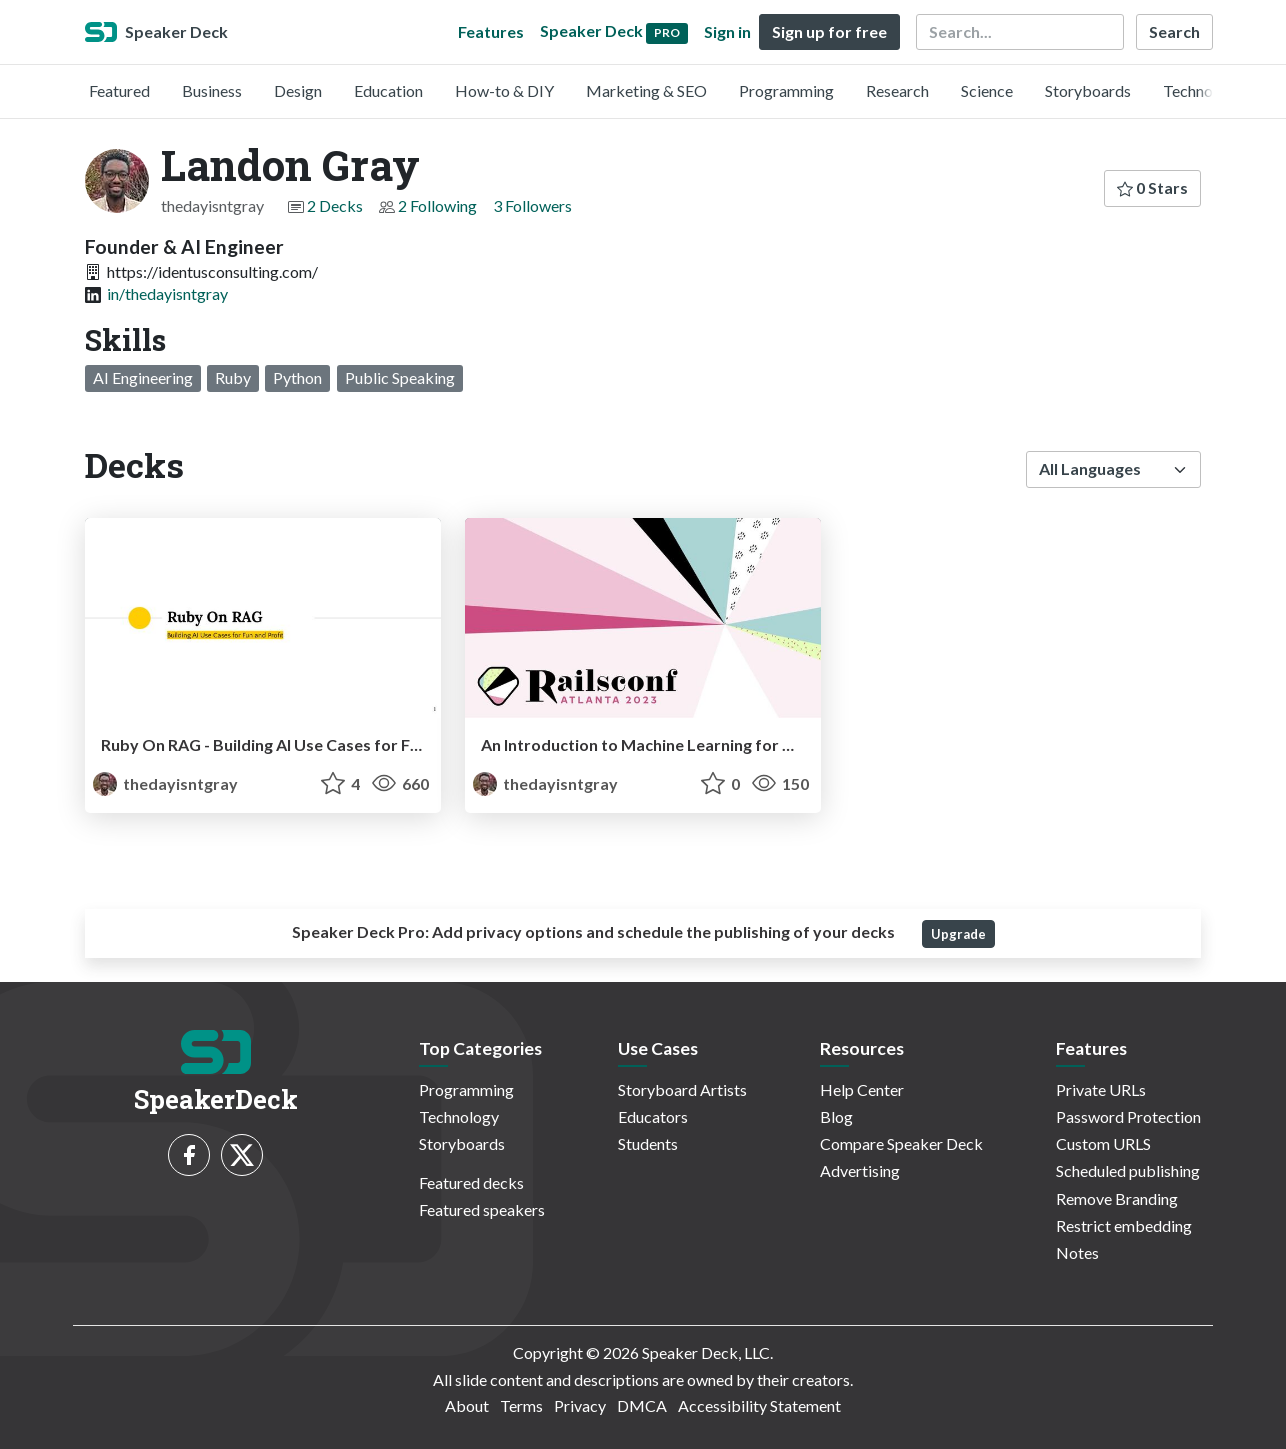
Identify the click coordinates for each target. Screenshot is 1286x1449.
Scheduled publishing (1128, 1170)
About (467, 1405)
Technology (1203, 90)
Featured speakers (482, 1209)
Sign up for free (829, 31)
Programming (786, 90)
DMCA (642, 1405)
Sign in (727, 31)
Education (388, 90)
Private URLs (1101, 1089)
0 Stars (1152, 187)
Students (648, 1143)
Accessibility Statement (759, 1405)
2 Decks (335, 205)
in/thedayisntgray (167, 293)
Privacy (580, 1405)
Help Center (862, 1089)
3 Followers (532, 205)
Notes (1077, 1252)
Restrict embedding (1124, 1225)
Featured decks (471, 1182)
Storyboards (1088, 90)
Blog (836, 1116)
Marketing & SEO (646, 90)
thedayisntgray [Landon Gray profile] (165, 783)
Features (491, 31)
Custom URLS (1103, 1143)
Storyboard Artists (682, 1089)
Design (298, 90)
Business (212, 90)
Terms (521, 1405)
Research (897, 90)
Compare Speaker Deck (901, 1143)
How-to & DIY (504, 90)
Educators (653, 1116)
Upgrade (958, 934)
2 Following (437, 205)
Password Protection (1128, 1116)
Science (987, 90)
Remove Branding (1117, 1198)
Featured (119, 90)
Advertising (860, 1170)
